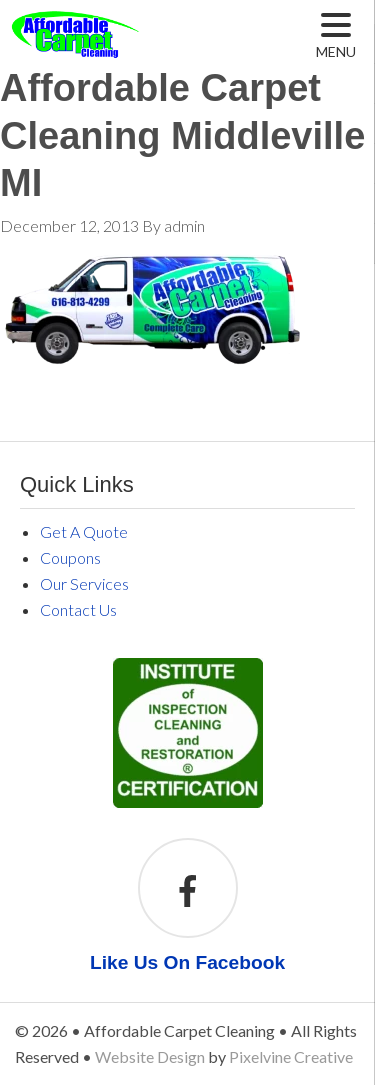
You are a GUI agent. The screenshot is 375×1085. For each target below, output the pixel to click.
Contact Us (78, 609)
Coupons (70, 557)
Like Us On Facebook (187, 962)
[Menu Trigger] (336, 35)
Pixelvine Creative (291, 1056)
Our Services (84, 583)
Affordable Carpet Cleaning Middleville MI (123, 50)
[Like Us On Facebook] (188, 893)
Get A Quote (84, 531)
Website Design (150, 1056)
